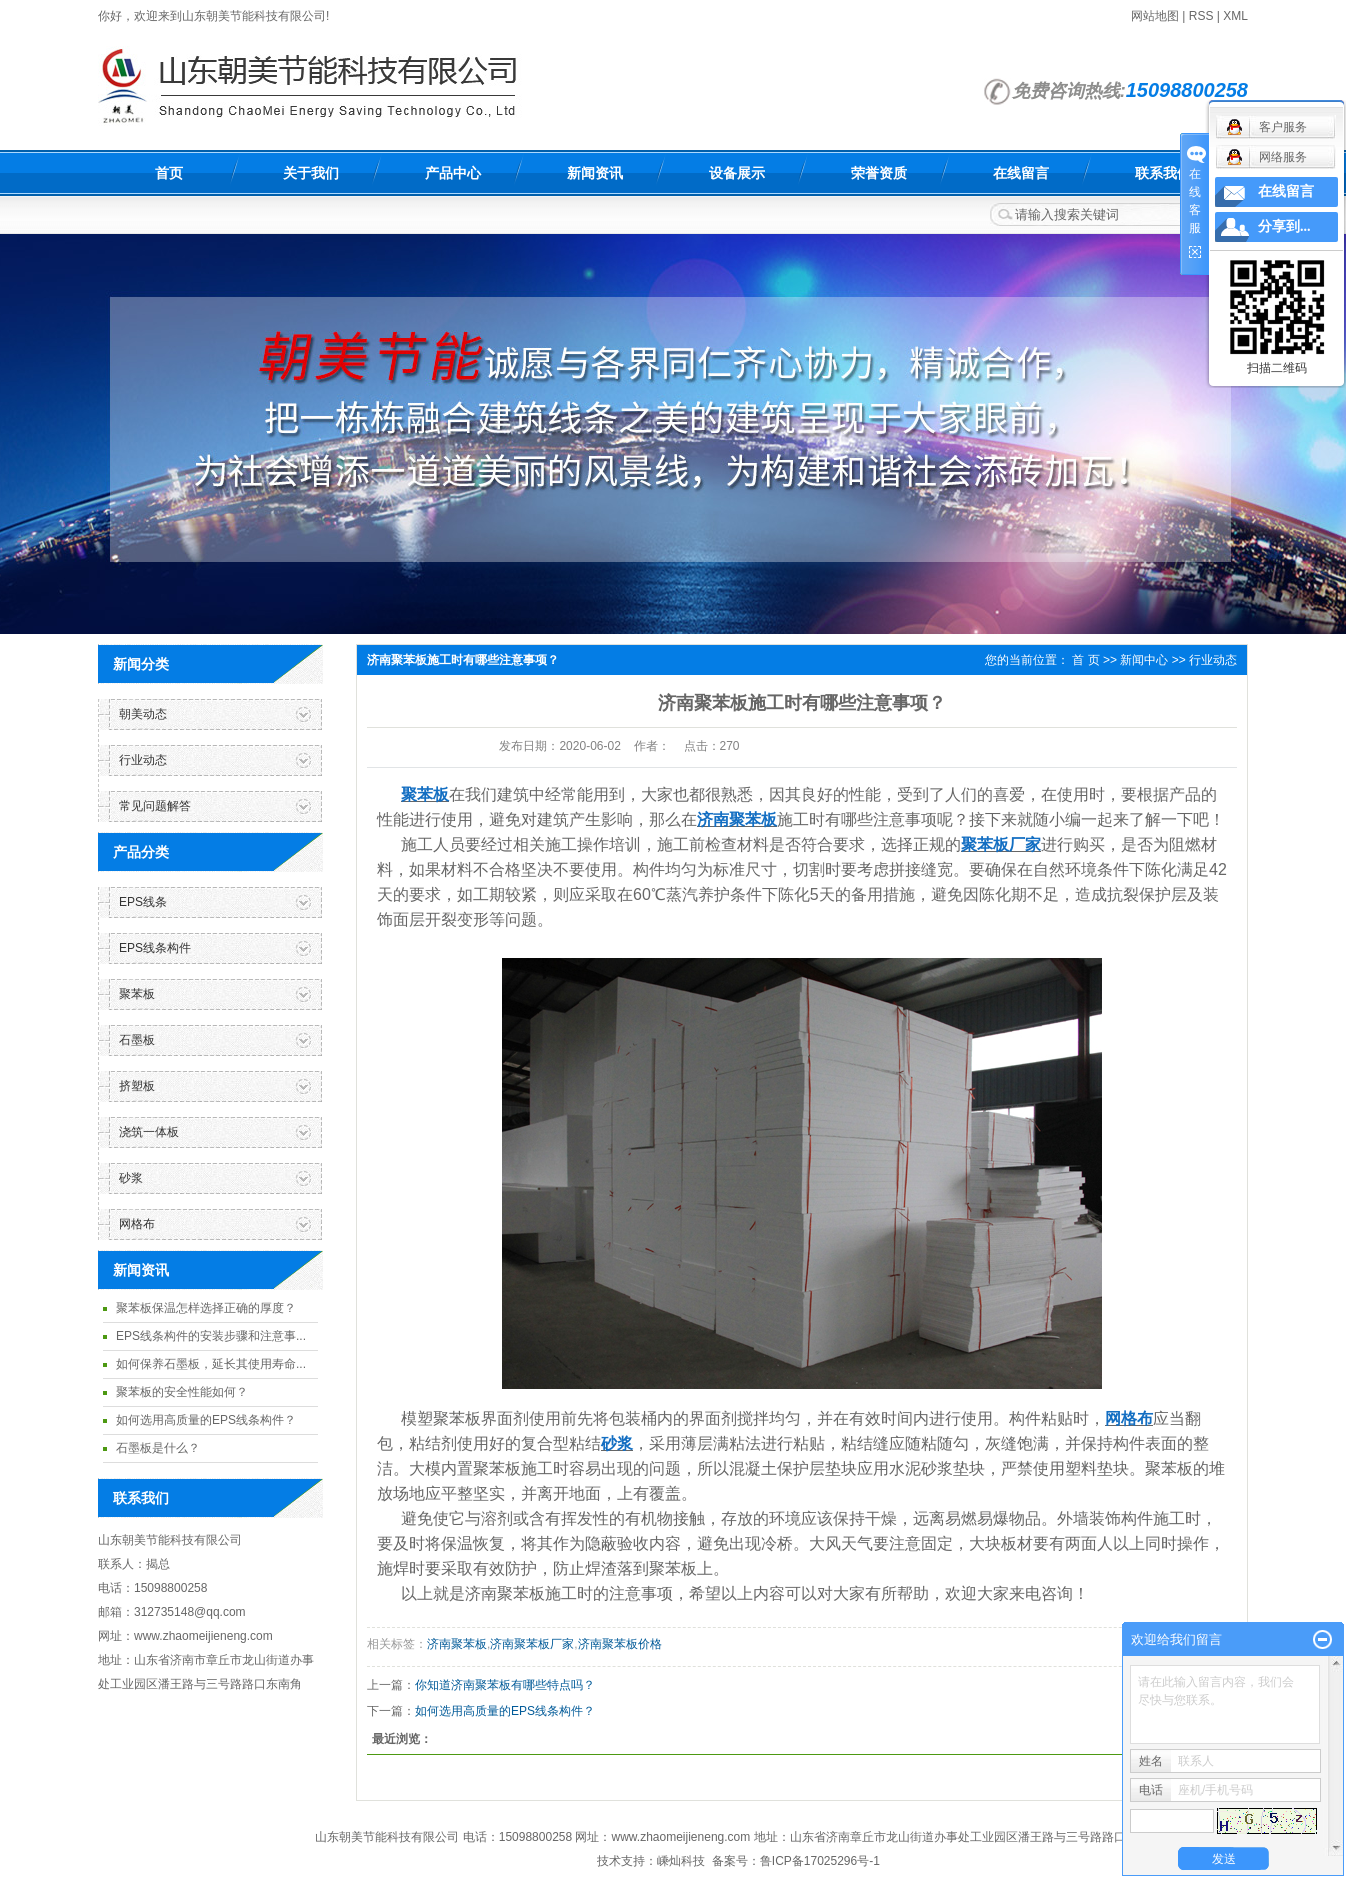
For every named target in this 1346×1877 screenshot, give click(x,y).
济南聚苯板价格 (620, 1644)
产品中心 (453, 173)
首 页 (1085, 660)
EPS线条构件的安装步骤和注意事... (211, 1336)
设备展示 (737, 173)
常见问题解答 (155, 806)
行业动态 (143, 760)
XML (1235, 16)
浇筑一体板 (149, 1132)
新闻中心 (1144, 660)
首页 (169, 173)
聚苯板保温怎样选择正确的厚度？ (206, 1308)
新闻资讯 (595, 173)
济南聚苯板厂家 (532, 1644)
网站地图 (1155, 16)
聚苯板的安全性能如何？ (182, 1392)
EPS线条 (143, 902)
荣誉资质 (879, 173)
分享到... (1284, 226)
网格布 (137, 1224)
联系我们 (1163, 173)
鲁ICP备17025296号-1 (820, 1861)
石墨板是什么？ (158, 1448)
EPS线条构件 (155, 948)
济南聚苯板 (457, 1644)
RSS (1201, 16)
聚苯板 (137, 994)
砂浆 (131, 1178)
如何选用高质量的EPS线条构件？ (206, 1420)
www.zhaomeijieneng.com (681, 1837)
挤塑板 (137, 1086)
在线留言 (1021, 173)
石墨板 (137, 1040)
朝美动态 (143, 714)
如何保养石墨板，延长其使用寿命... (211, 1364)
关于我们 (311, 173)
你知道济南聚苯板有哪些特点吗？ (505, 1685)
